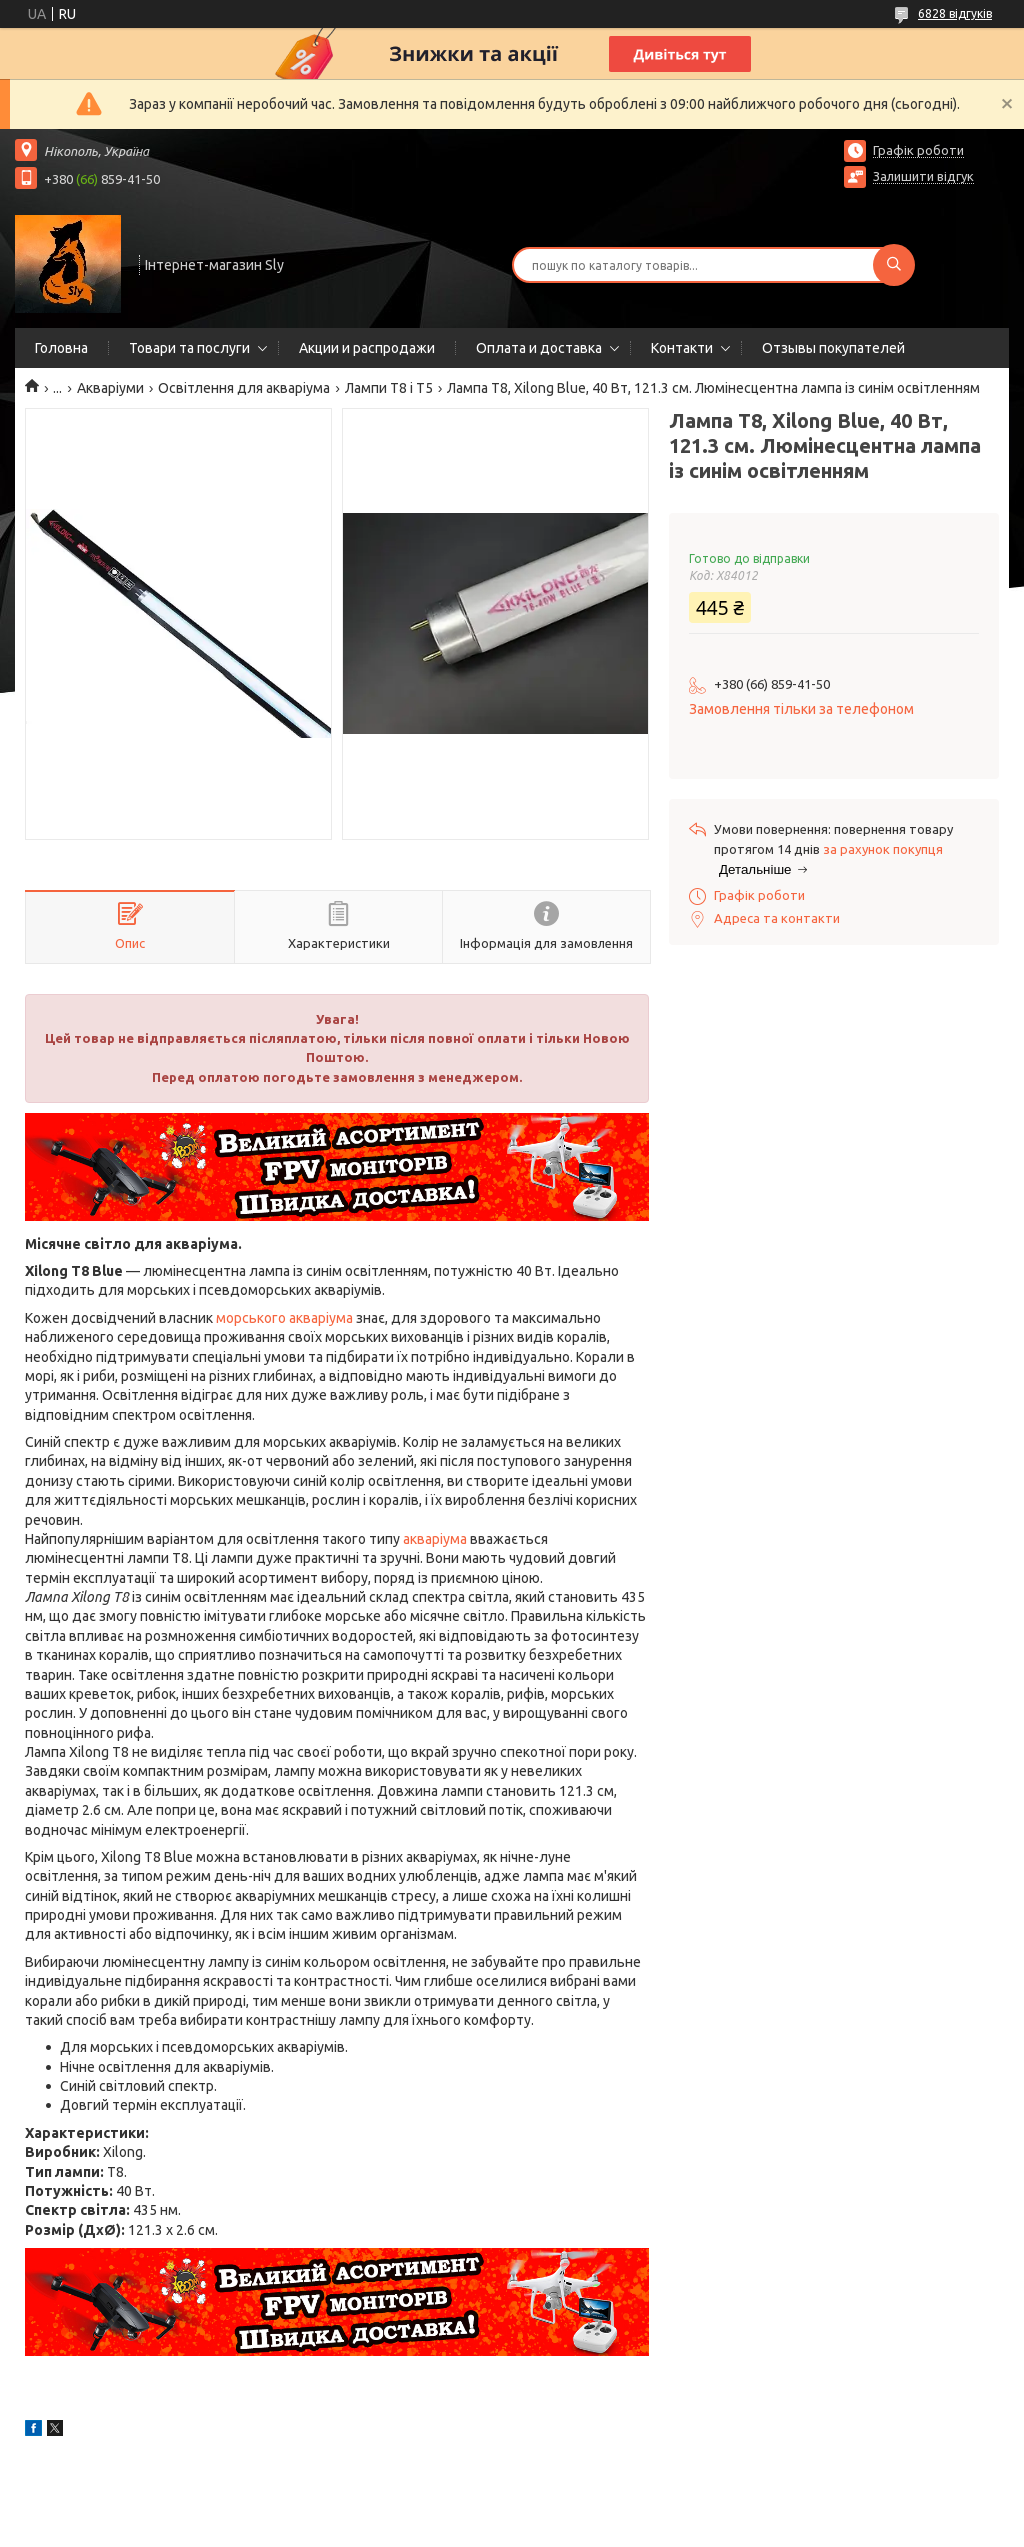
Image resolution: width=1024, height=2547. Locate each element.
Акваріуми (110, 388)
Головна (61, 348)
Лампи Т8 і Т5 (389, 388)
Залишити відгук (923, 176)
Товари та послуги (189, 348)
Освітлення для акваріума (244, 388)
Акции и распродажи (367, 348)
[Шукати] (894, 265)
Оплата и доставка (539, 348)
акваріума (435, 1539)
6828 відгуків (955, 13)
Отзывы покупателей (833, 348)
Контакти (682, 348)
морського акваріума (284, 1318)
